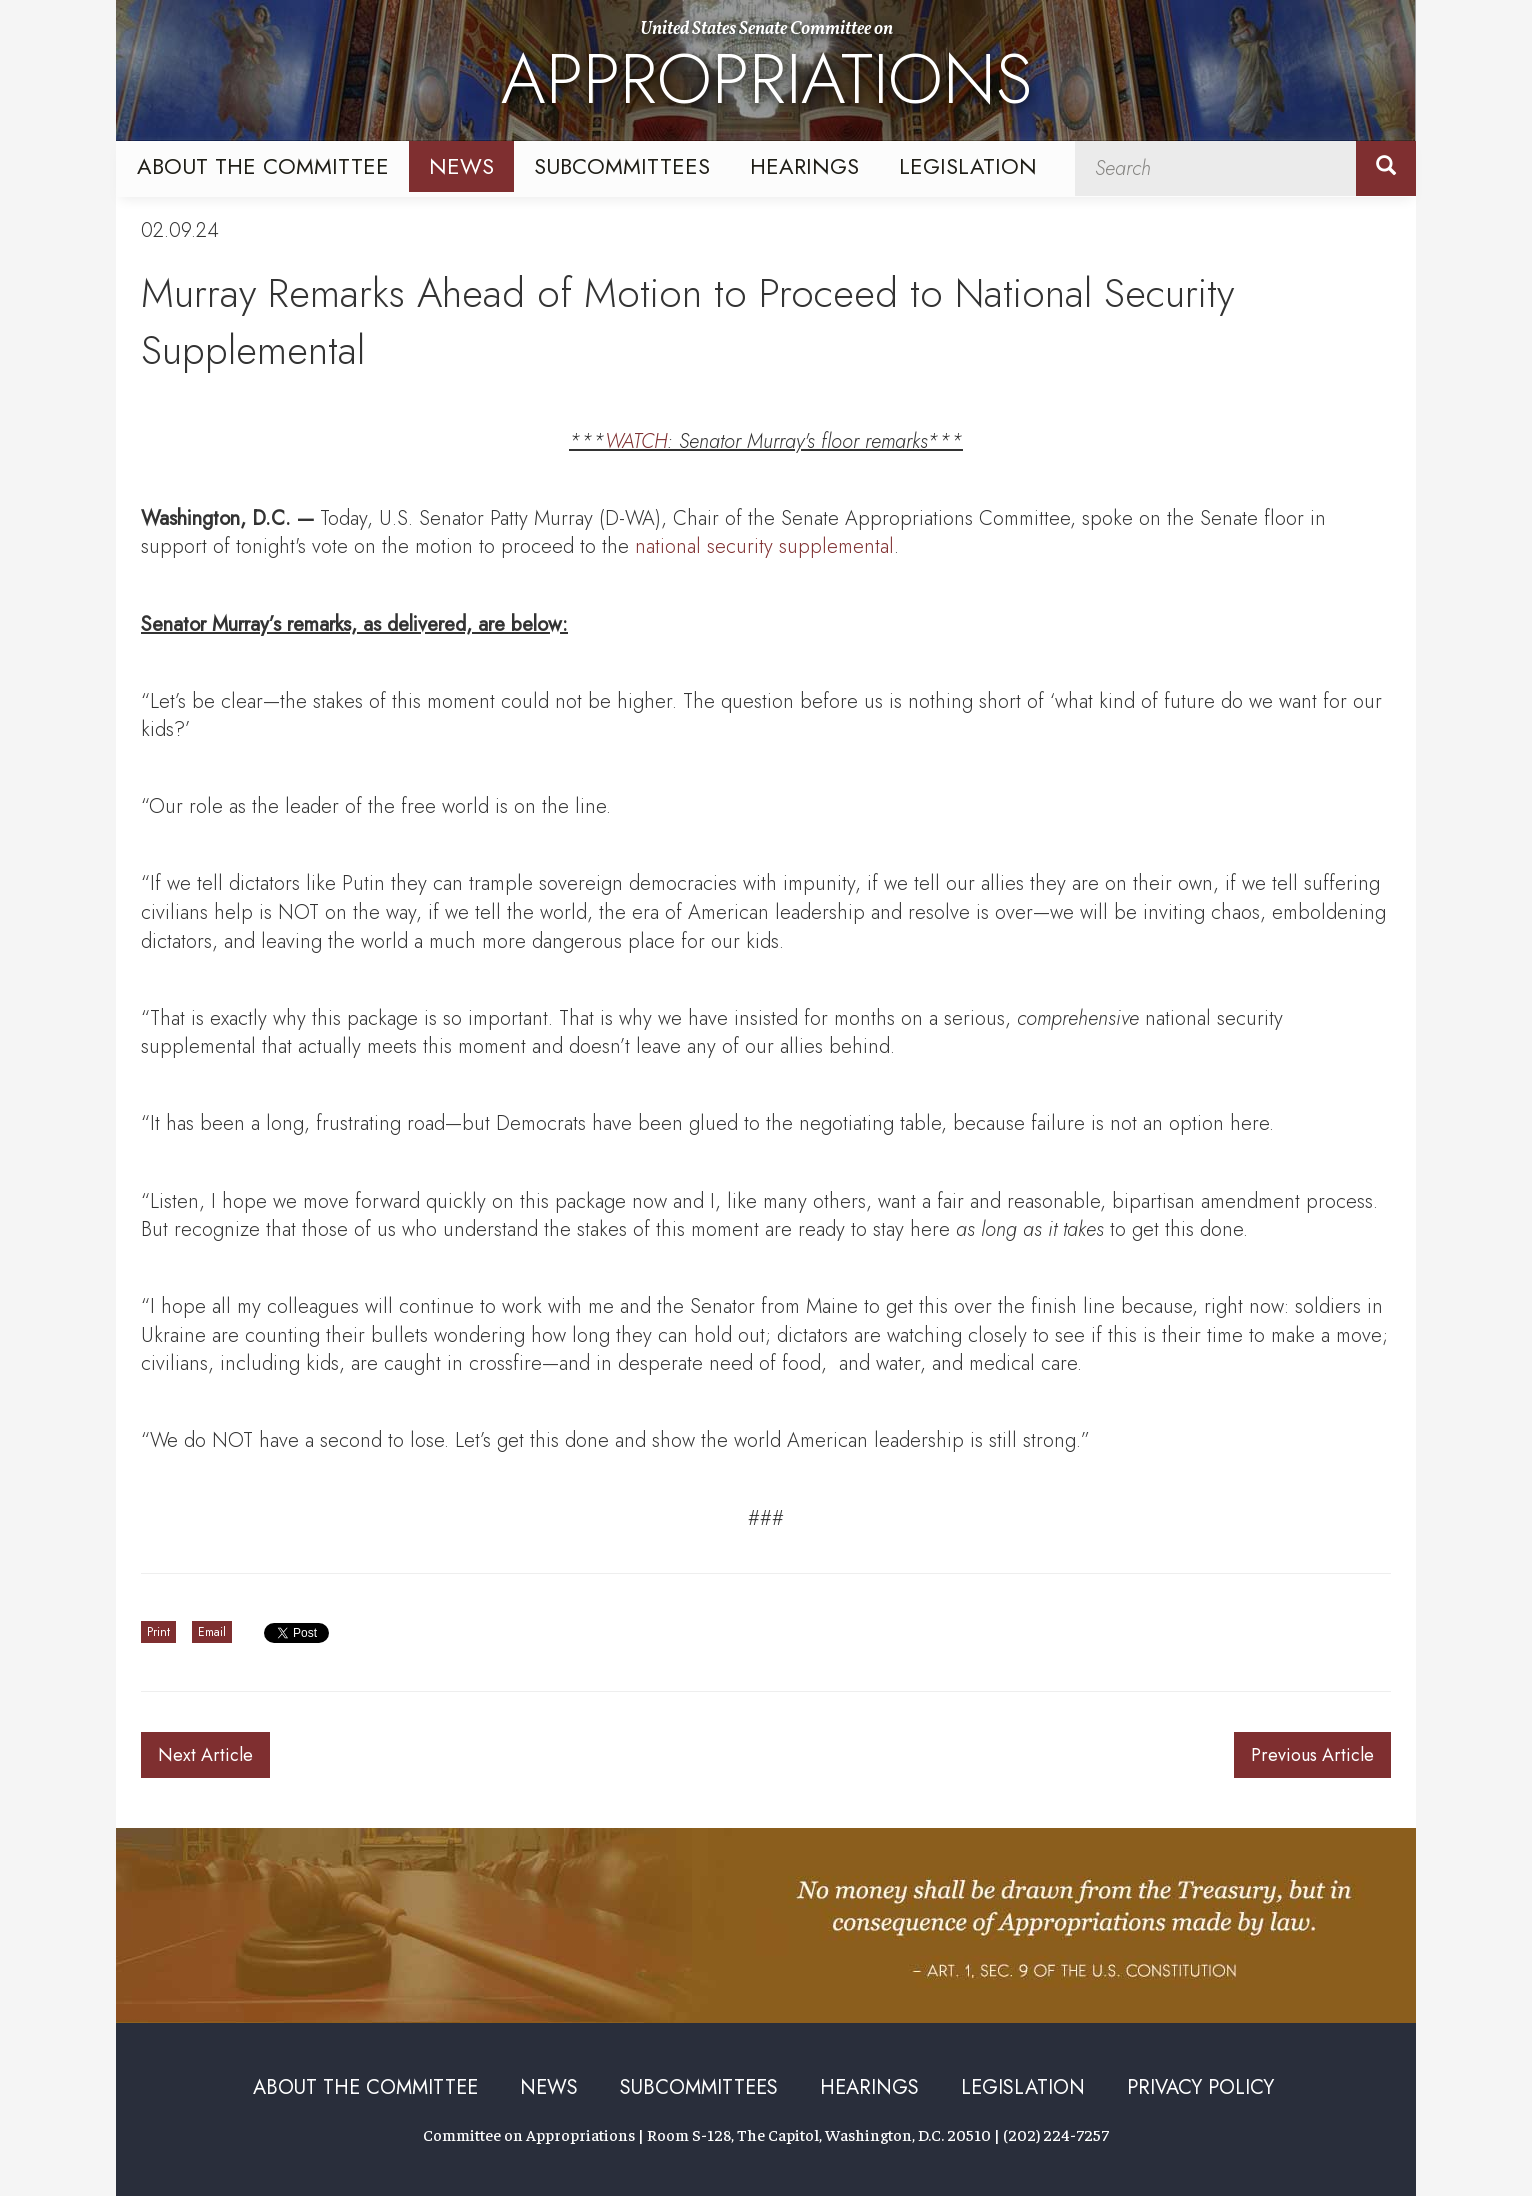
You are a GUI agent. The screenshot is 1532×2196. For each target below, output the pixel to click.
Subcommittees (622, 166)
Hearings (804, 166)
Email (212, 1632)
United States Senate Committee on (766, 73)
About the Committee (263, 166)
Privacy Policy (1200, 2087)
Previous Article (1312, 1755)
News (461, 166)
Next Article (205, 1755)
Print (158, 1632)
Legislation (968, 166)
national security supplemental (764, 546)
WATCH (636, 441)
